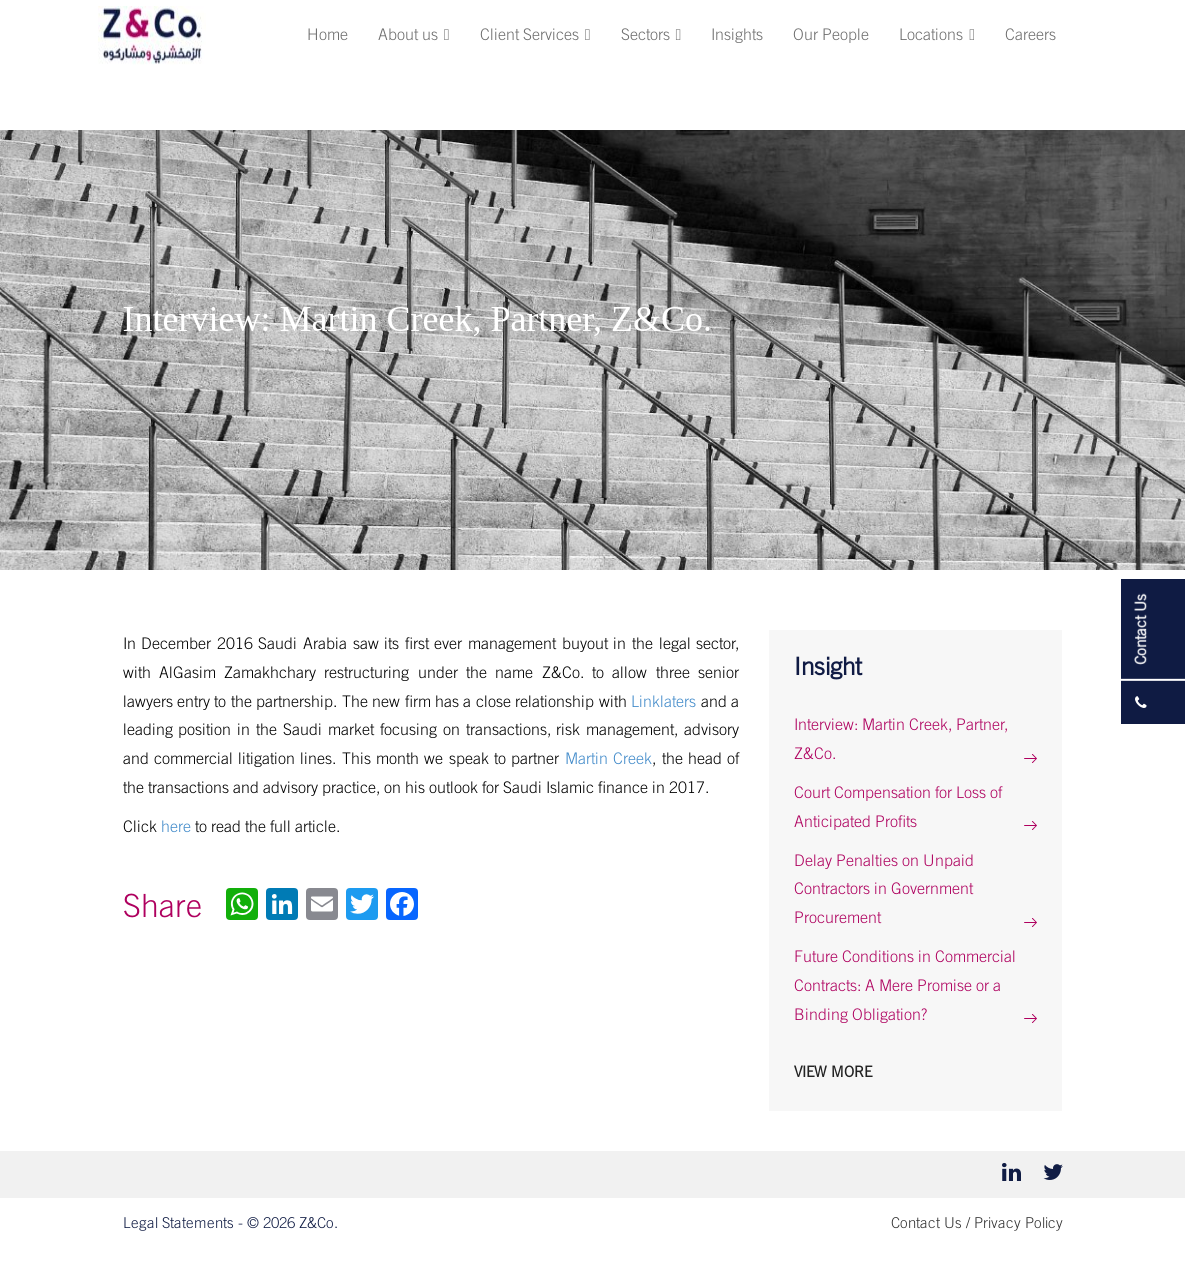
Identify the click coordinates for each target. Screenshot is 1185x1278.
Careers (1030, 35)
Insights (737, 35)
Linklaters (663, 702)
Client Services (535, 35)
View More (833, 1072)
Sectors (651, 35)
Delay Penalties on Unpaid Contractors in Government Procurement (884, 890)
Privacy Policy (1018, 1223)
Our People (831, 35)
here (176, 827)
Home (327, 35)
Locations (937, 35)
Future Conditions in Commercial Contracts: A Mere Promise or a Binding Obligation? (905, 986)
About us (414, 35)
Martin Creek (608, 759)
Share (162, 907)
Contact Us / (930, 1223)
